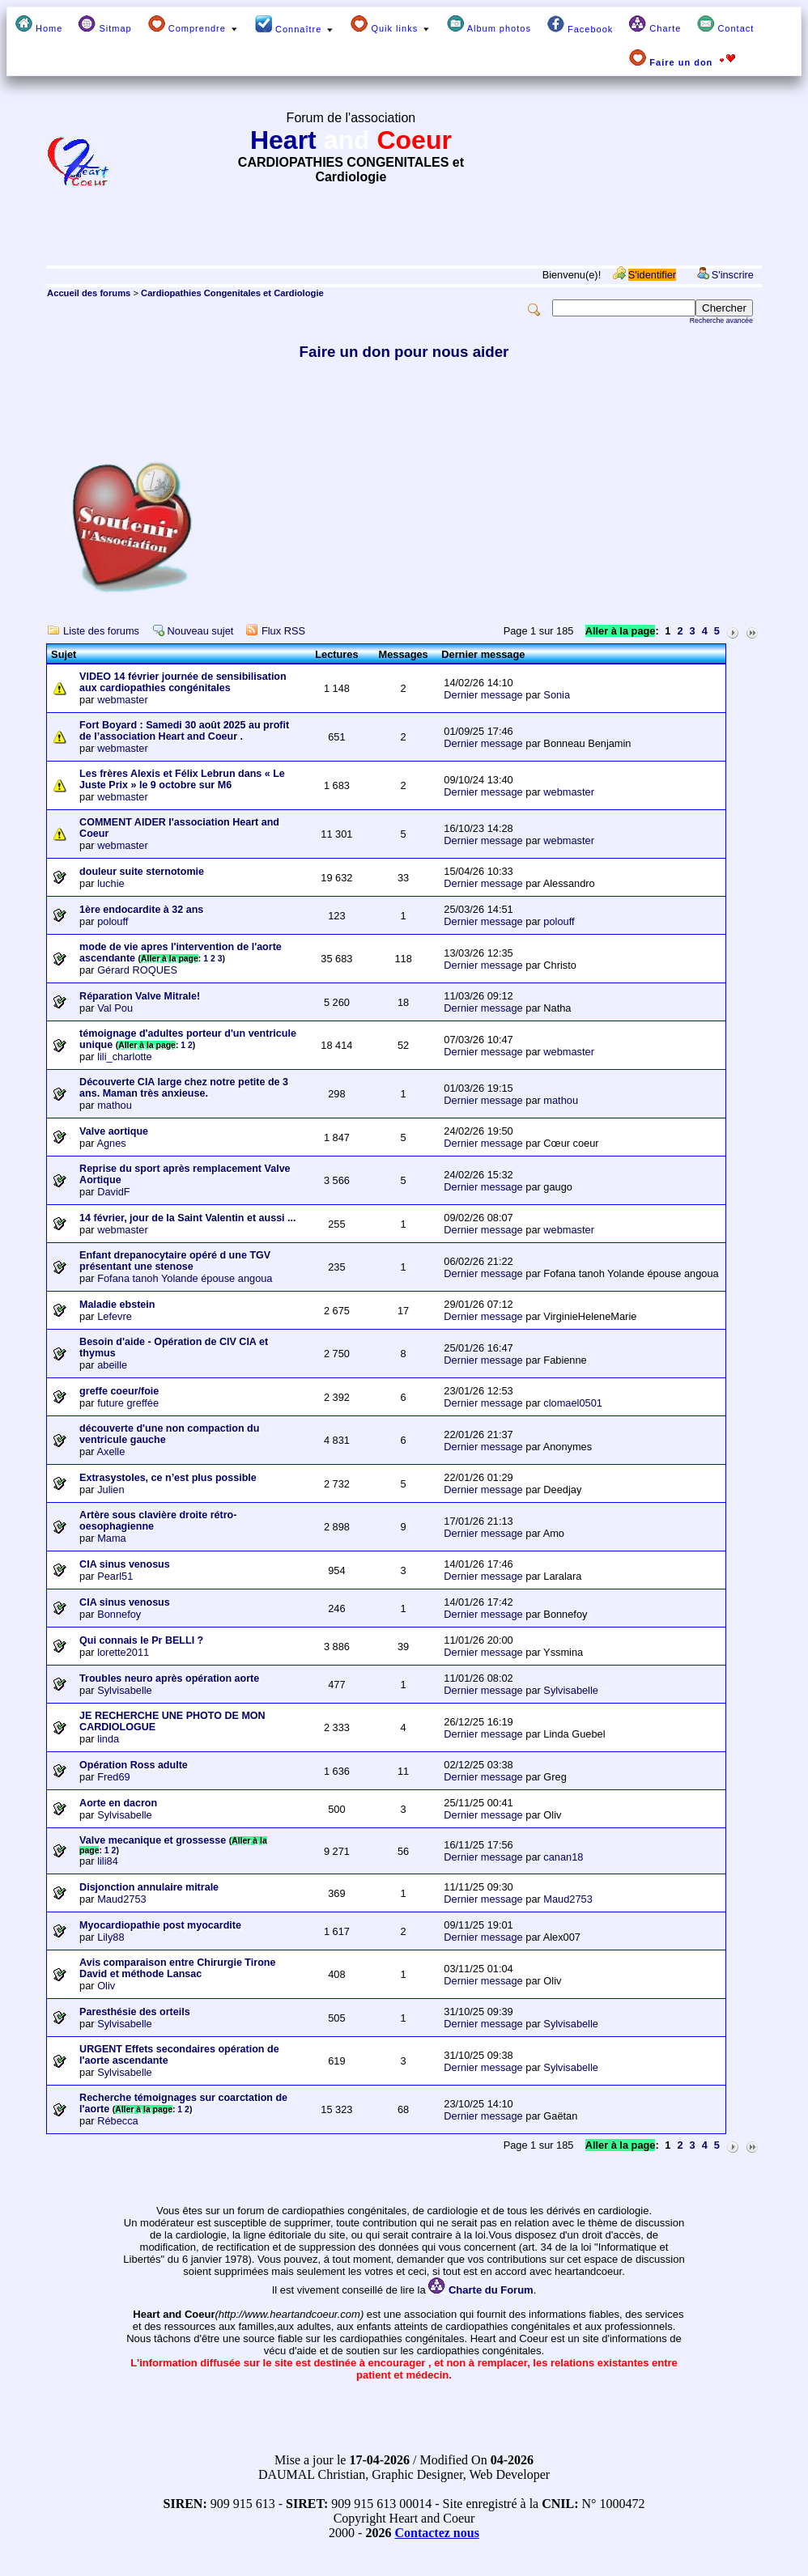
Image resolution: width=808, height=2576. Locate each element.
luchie (110, 883)
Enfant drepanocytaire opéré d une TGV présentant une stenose (174, 1261)
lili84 (107, 1861)
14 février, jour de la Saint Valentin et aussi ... (187, 1218)
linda (108, 1739)
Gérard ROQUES (137, 970)
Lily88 (110, 1937)
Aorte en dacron (118, 1803)
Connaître (294, 24)
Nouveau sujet (201, 631)
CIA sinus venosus (124, 1564)
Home (38, 24)
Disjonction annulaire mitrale (149, 1887)
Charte (655, 24)
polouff (112, 921)
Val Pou (115, 1008)
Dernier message (483, 695)
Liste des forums (101, 631)
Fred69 (113, 1777)
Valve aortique (113, 1131)
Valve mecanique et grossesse (152, 1840)
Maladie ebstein (117, 1304)
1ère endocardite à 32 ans (141, 909)
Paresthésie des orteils (134, 2012)
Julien (110, 1489)
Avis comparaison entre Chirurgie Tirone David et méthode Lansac (177, 1968)
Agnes (110, 1143)
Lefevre (114, 1316)
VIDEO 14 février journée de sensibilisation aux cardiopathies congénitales (183, 682)
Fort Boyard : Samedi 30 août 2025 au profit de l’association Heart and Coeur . (184, 730)
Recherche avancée (721, 320)
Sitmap (105, 24)
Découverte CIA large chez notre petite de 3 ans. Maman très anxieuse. (183, 1087)
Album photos (489, 24)
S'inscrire (733, 275)
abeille (112, 1365)
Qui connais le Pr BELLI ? (141, 1640)
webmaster (122, 700)
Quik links (391, 24)
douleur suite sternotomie (141, 871)
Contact (725, 24)
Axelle (110, 1451)
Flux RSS (283, 631)
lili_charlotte (124, 1056)
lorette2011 (123, 1652)
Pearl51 (115, 1576)
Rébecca (117, 2121)
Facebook (580, 24)
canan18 (563, 1857)
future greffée (128, 1403)
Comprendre (193, 24)
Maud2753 (121, 1899)
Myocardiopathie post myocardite (160, 1925)
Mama (111, 1538)
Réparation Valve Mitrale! (139, 996)
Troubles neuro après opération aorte (169, 1678)
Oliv (106, 1986)
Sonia (556, 695)
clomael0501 (572, 1403)
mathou (114, 1105)
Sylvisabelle (124, 1690)
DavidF (113, 1192)
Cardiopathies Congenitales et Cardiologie (232, 293)
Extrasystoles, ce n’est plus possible (168, 1477)
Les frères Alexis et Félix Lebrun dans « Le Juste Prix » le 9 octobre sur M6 (182, 779)
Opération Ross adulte (133, 1765)
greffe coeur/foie (119, 1391)
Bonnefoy (119, 1614)
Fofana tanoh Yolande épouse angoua (184, 1278)
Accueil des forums (88, 293)
